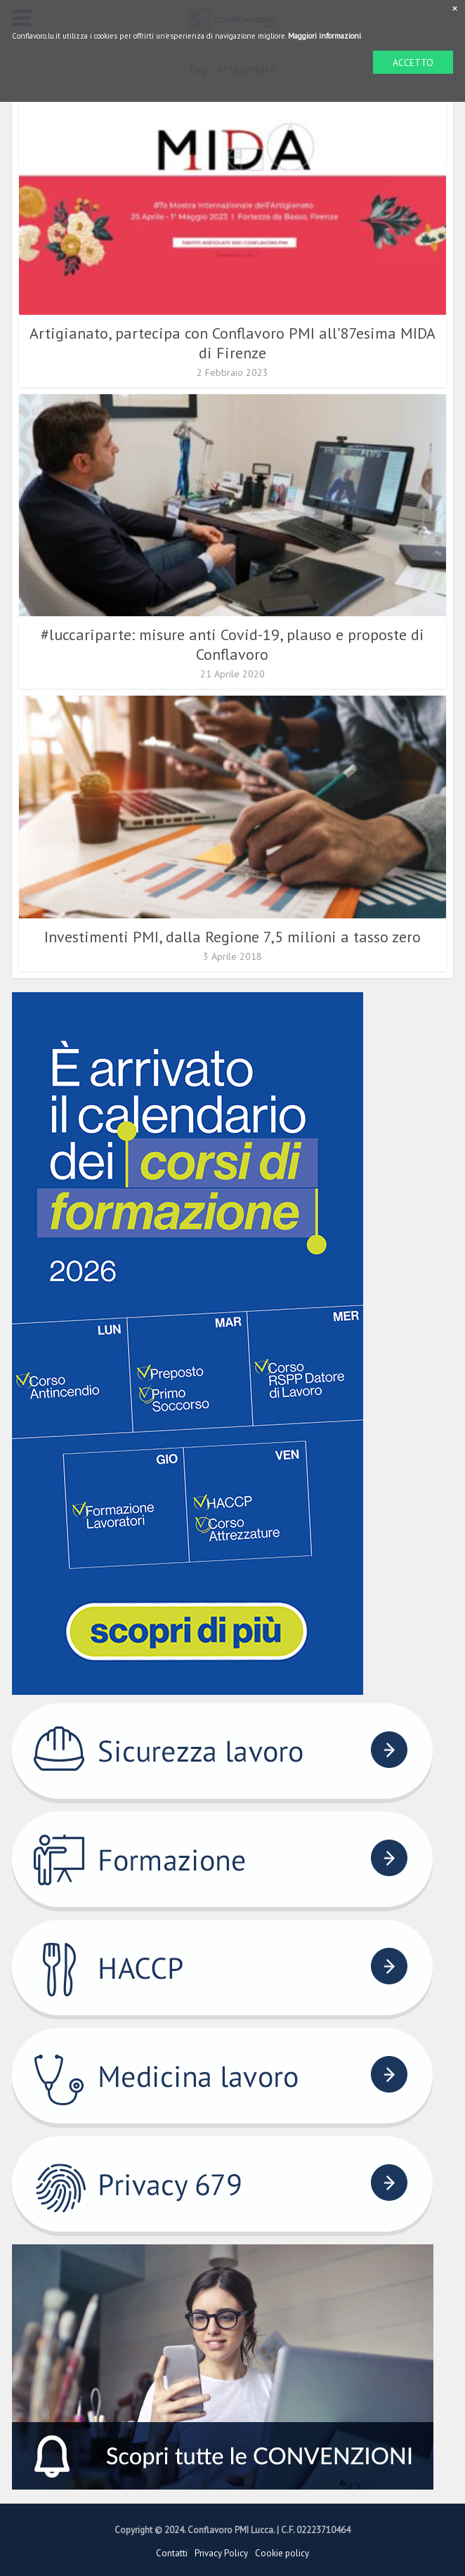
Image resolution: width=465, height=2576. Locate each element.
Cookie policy (282, 2553)
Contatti (172, 2553)
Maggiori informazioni (324, 36)
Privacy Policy (221, 2553)
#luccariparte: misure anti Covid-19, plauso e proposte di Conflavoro (232, 644)
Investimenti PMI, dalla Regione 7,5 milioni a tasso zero (232, 937)
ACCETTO (413, 62)
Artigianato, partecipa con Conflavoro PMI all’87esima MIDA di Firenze (232, 343)
